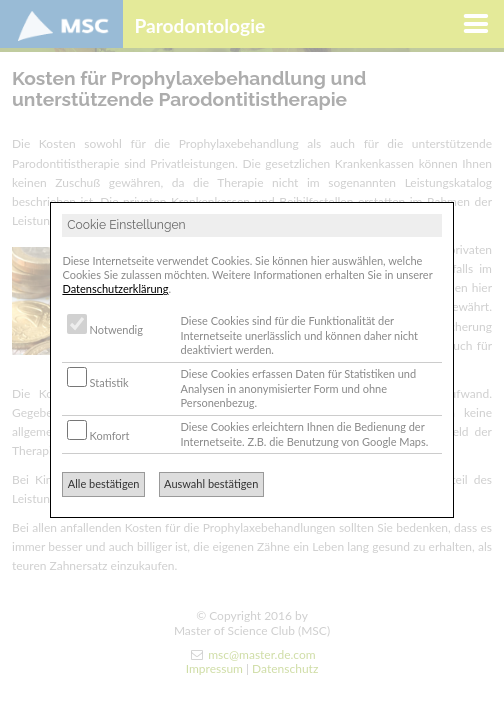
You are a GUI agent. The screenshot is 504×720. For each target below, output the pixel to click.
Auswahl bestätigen (211, 483)
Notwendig (105, 329)
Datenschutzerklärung (115, 288)
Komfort (98, 435)
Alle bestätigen (104, 483)
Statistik (98, 382)
